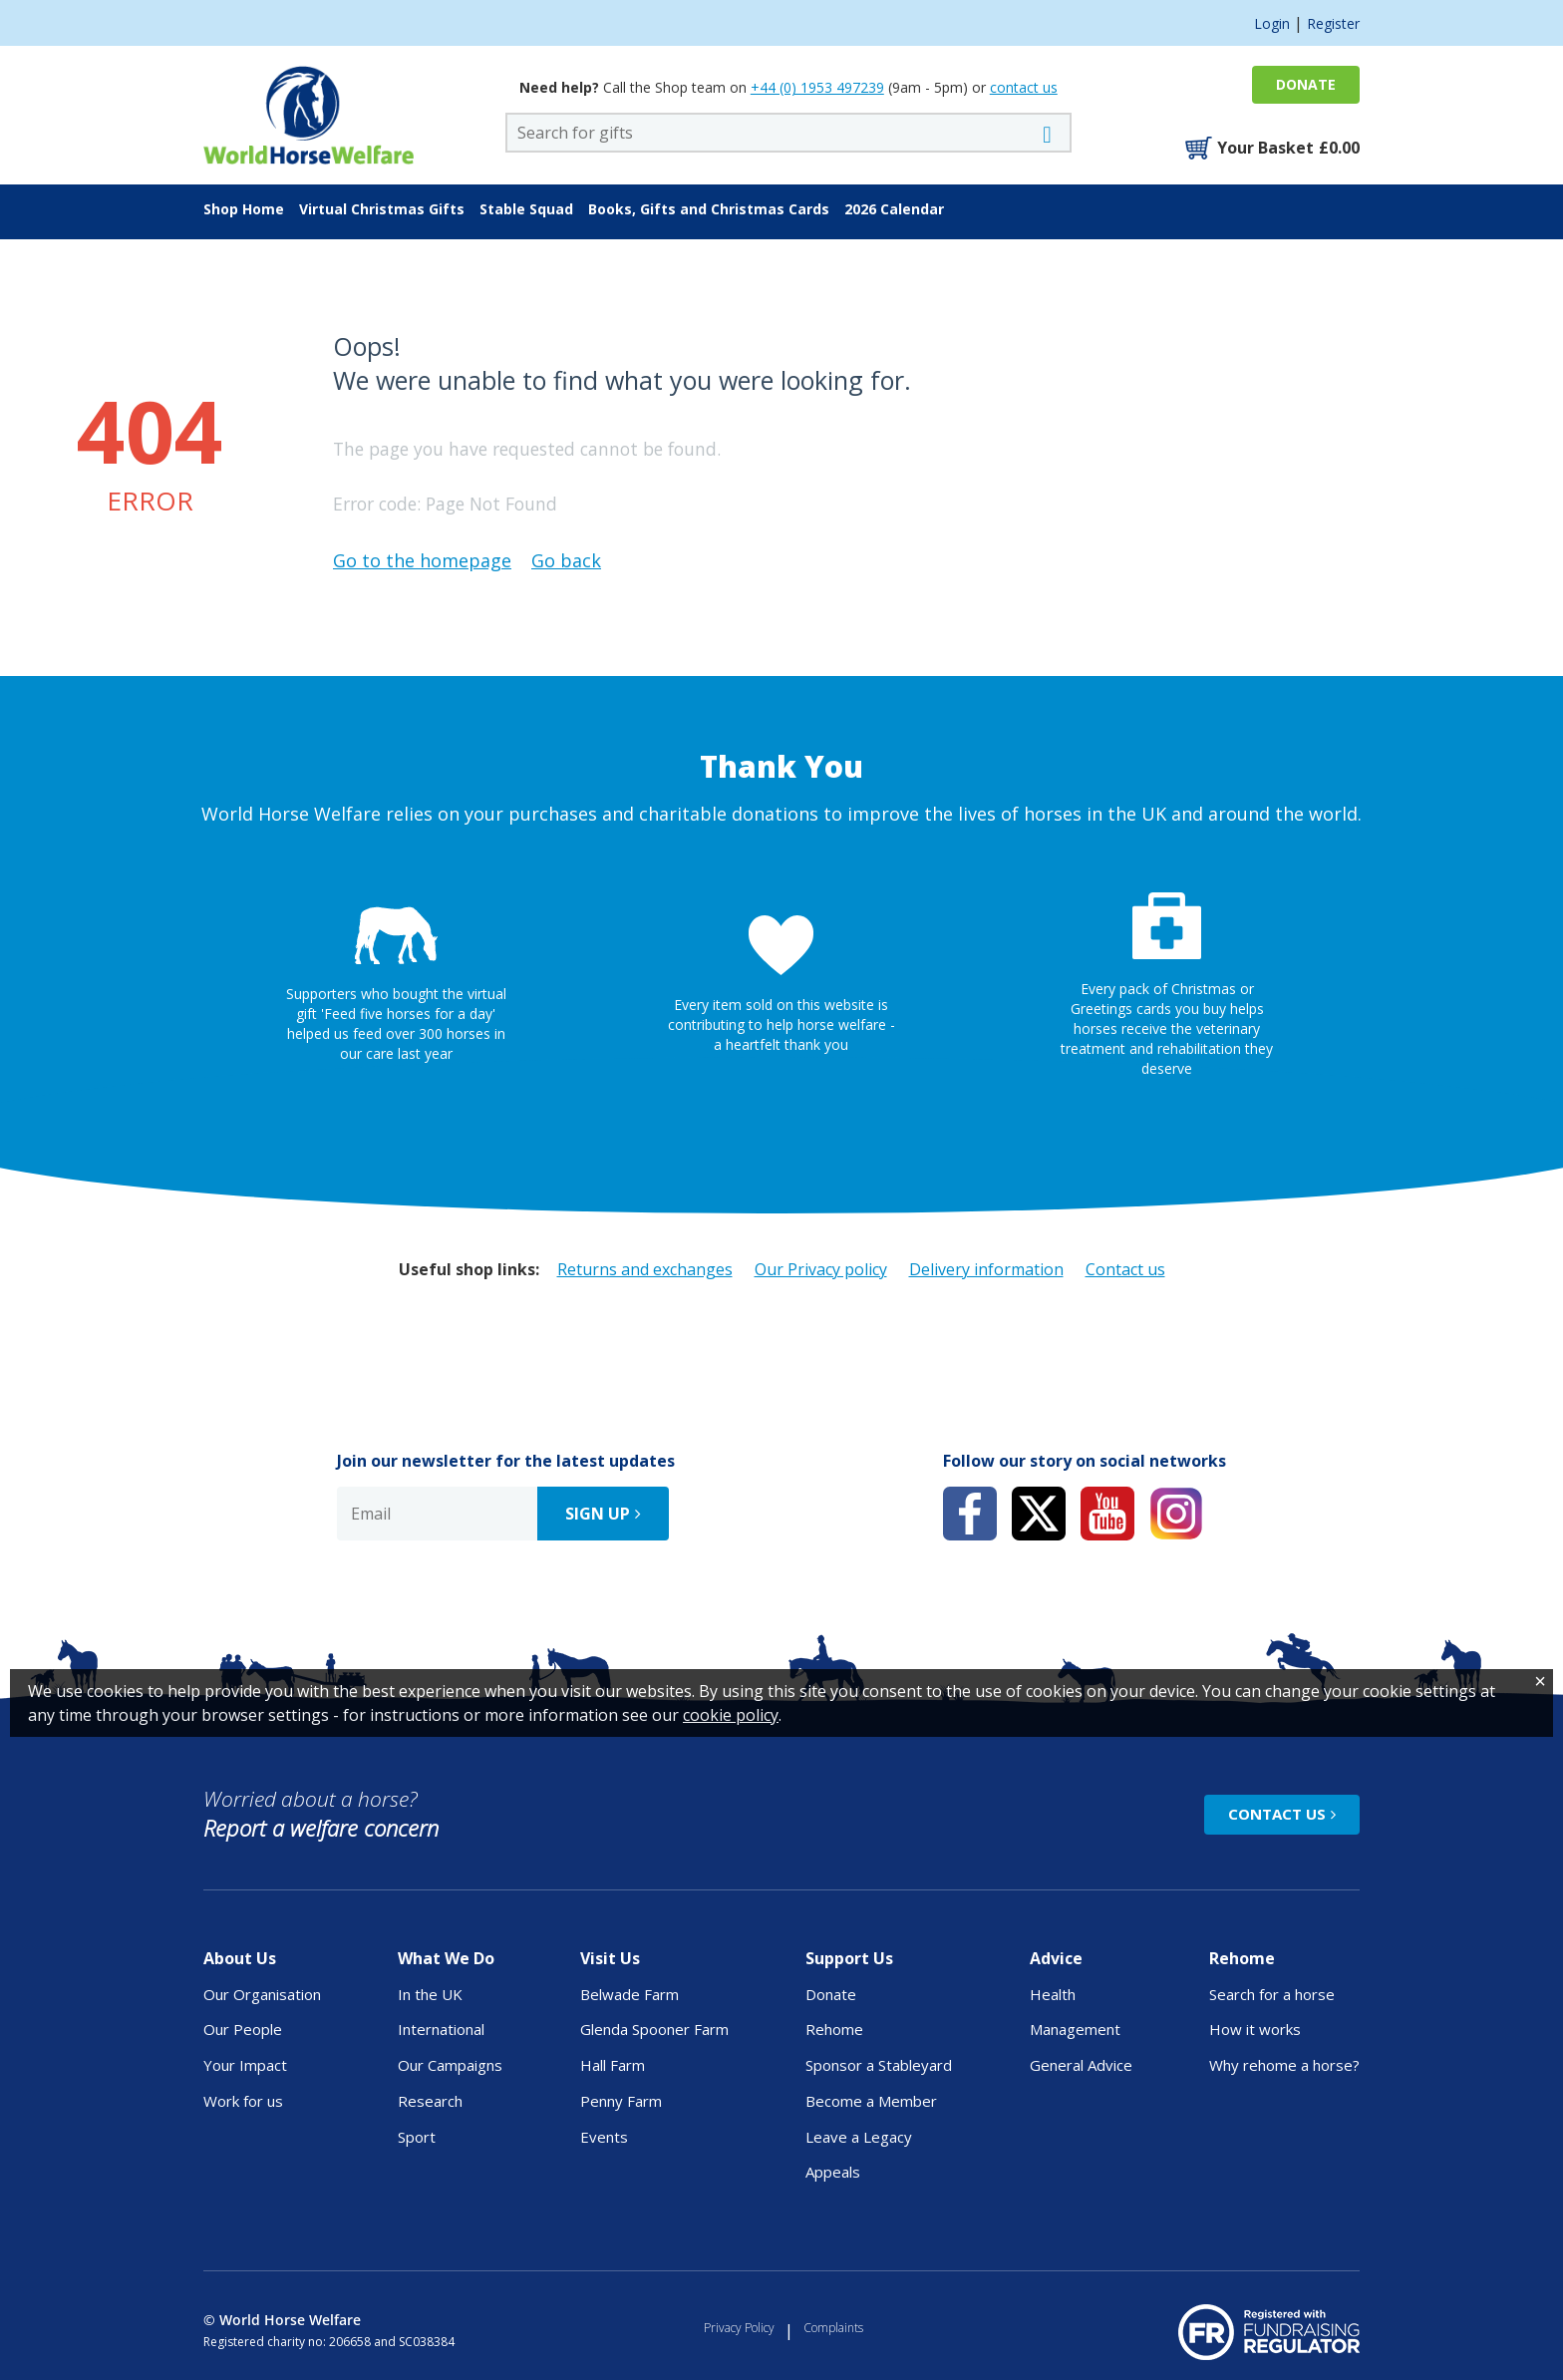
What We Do (446, 1958)
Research (430, 2101)
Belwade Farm (629, 1994)
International (441, 2029)
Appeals (832, 2172)
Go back (566, 560)
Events (604, 2137)
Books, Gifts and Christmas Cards (708, 208)
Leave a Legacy (858, 2137)
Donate (1306, 84)
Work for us (243, 2101)
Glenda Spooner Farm (654, 2029)
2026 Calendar (894, 208)
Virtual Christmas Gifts (382, 208)
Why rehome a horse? (1284, 2065)
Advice (1056, 1958)
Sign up (597, 1514)
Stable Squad (526, 208)
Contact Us (1277, 1814)
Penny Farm (621, 2101)
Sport (417, 2137)
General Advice (1081, 2065)
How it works (1255, 2029)
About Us (239, 1958)
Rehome (834, 2029)
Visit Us (610, 1958)
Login (1272, 23)
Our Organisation (262, 1994)
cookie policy (731, 2348)
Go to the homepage (422, 560)
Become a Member (871, 2101)
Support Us (849, 1958)
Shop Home (243, 208)
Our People (242, 2029)
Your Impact (245, 2065)
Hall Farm (612, 2065)
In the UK (430, 1994)
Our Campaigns (450, 2065)
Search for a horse (1272, 1994)
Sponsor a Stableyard (878, 2065)
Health (1053, 1994)
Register (1333, 23)
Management (1075, 2029)
